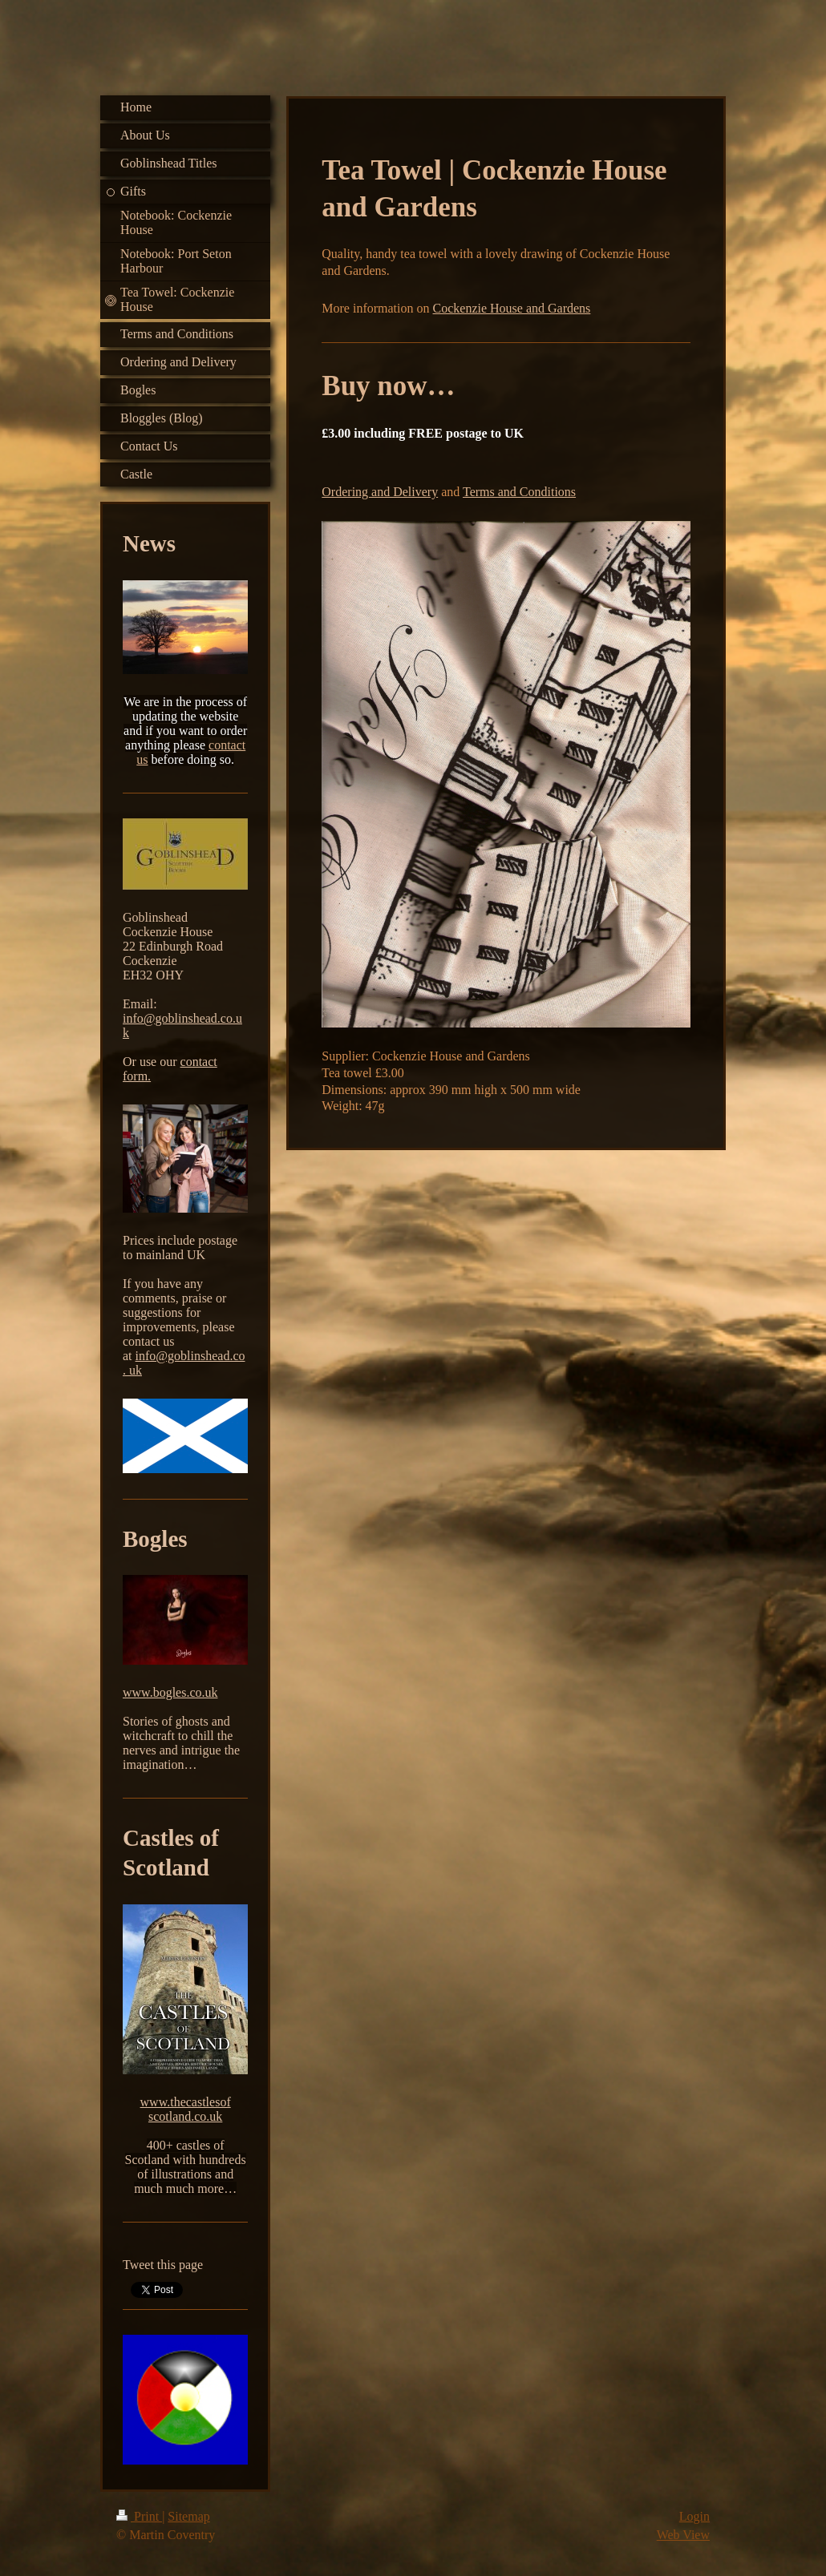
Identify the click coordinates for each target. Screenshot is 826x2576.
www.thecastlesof (185, 2102)
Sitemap (188, 2516)
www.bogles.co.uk (170, 1692)
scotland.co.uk (185, 2116)
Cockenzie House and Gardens (512, 308)
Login (694, 2516)
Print (139, 2516)
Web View (683, 2535)
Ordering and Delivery (380, 492)
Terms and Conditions (519, 492)
